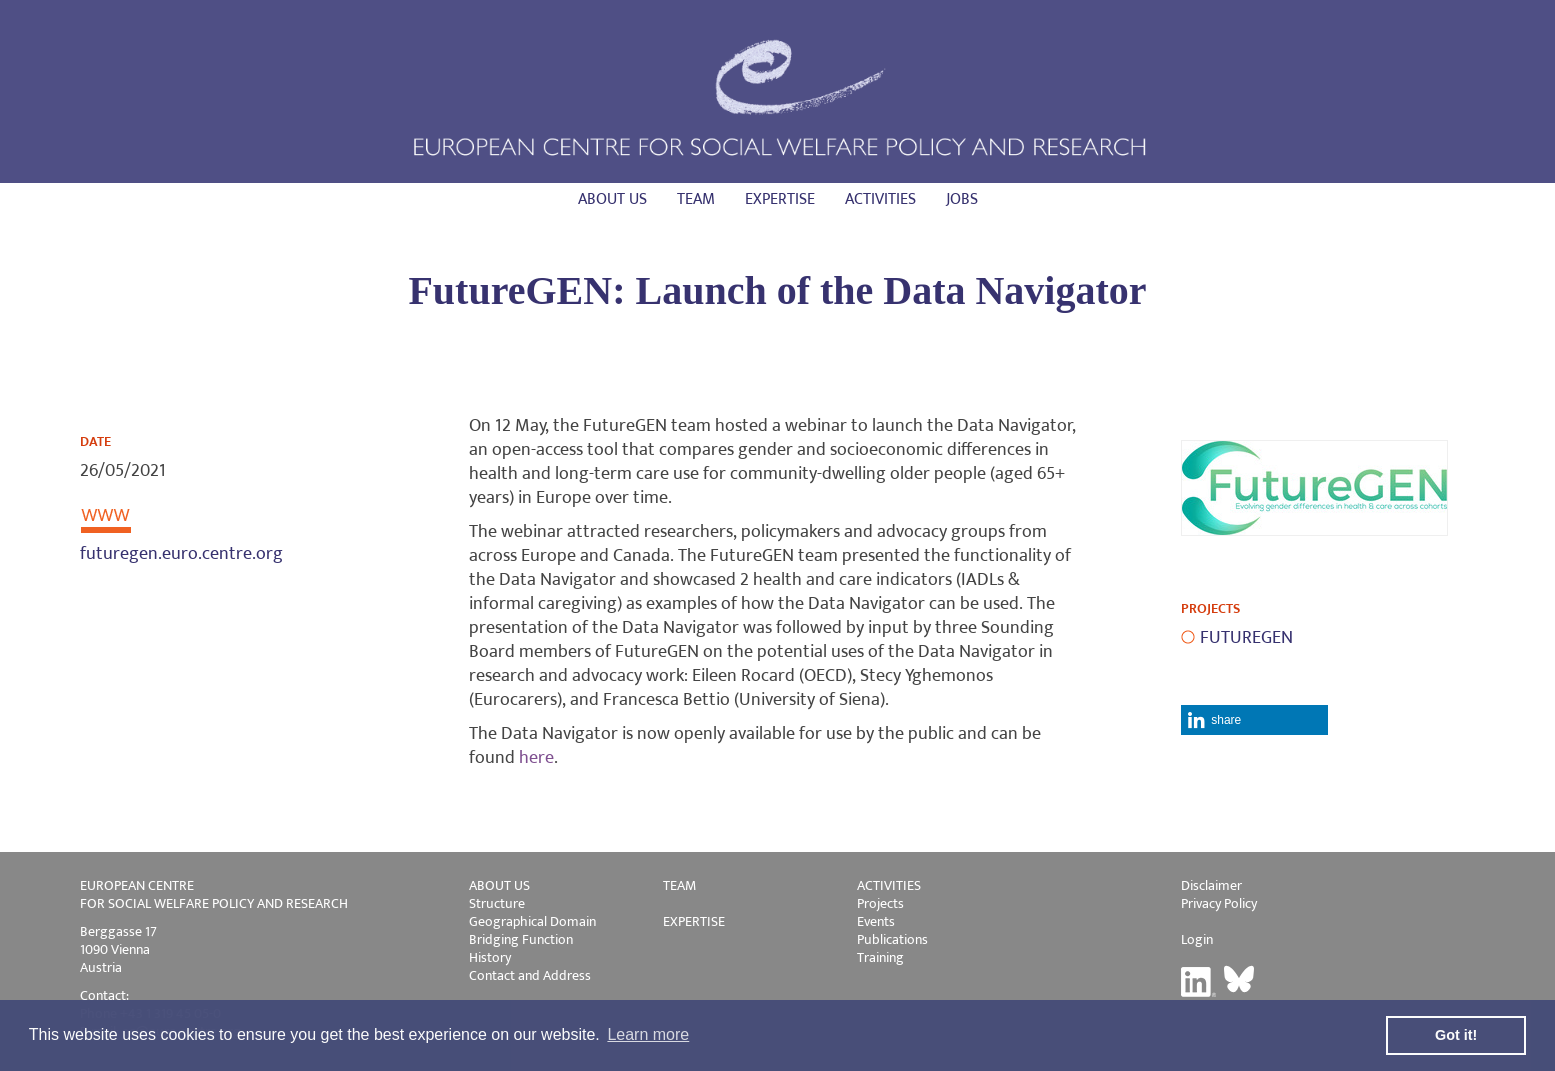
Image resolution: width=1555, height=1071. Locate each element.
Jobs (962, 199)
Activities (880, 199)
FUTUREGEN (1246, 638)
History (490, 957)
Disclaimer (1211, 885)
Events (876, 921)
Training (880, 957)
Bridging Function (521, 939)
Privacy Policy (1219, 903)
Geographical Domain (532, 921)
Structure (497, 903)
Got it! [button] (1456, 1035)
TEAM (679, 885)
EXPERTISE (694, 921)
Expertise (780, 199)
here (536, 758)
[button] (1254, 720)
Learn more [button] (648, 1034)
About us (612, 199)
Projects (880, 903)
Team (696, 199)
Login (1197, 939)
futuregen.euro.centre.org (181, 554)
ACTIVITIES (889, 885)
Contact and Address (530, 975)
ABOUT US (499, 885)
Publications (892, 939)
